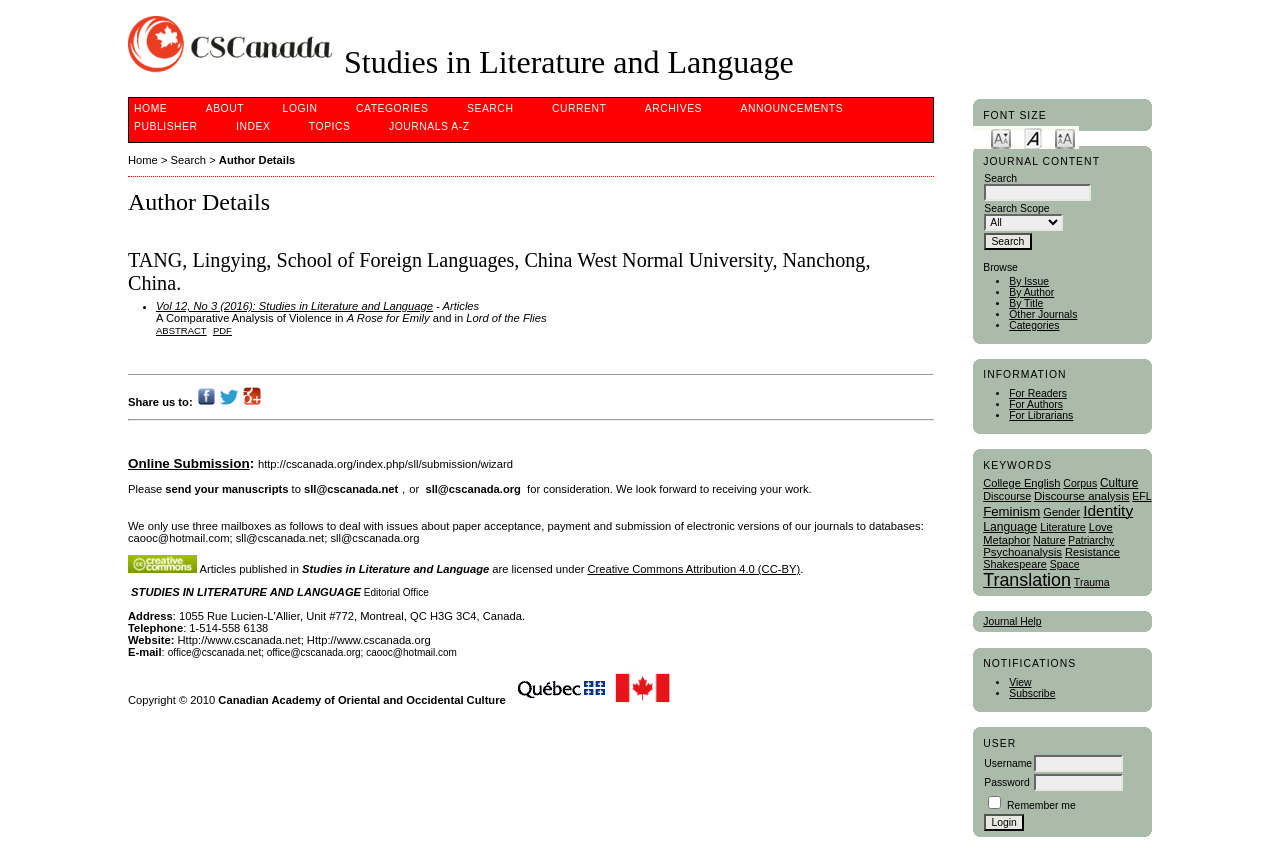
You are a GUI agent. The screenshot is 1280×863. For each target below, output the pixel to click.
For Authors (1036, 404)
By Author (1031, 292)
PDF (222, 330)
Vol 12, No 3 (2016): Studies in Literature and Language (294, 306)
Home (150, 108)
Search (490, 108)
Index (253, 126)
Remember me (1041, 805)
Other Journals (1043, 314)
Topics (330, 126)
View (1020, 682)
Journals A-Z (429, 126)
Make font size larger (1065, 137)
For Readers (1038, 393)
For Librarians (1041, 415)
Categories (1034, 325)
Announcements (792, 108)
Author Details (257, 160)
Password (1007, 782)
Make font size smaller (1001, 137)
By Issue (1029, 281)
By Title (1026, 303)
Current (579, 108)
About (225, 108)
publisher (166, 126)
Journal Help (1012, 621)
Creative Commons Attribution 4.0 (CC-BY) (694, 569)
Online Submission (189, 463)
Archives (673, 108)
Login (300, 108)
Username (1008, 763)
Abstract (181, 330)
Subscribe (1032, 693)
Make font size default (1033, 137)
